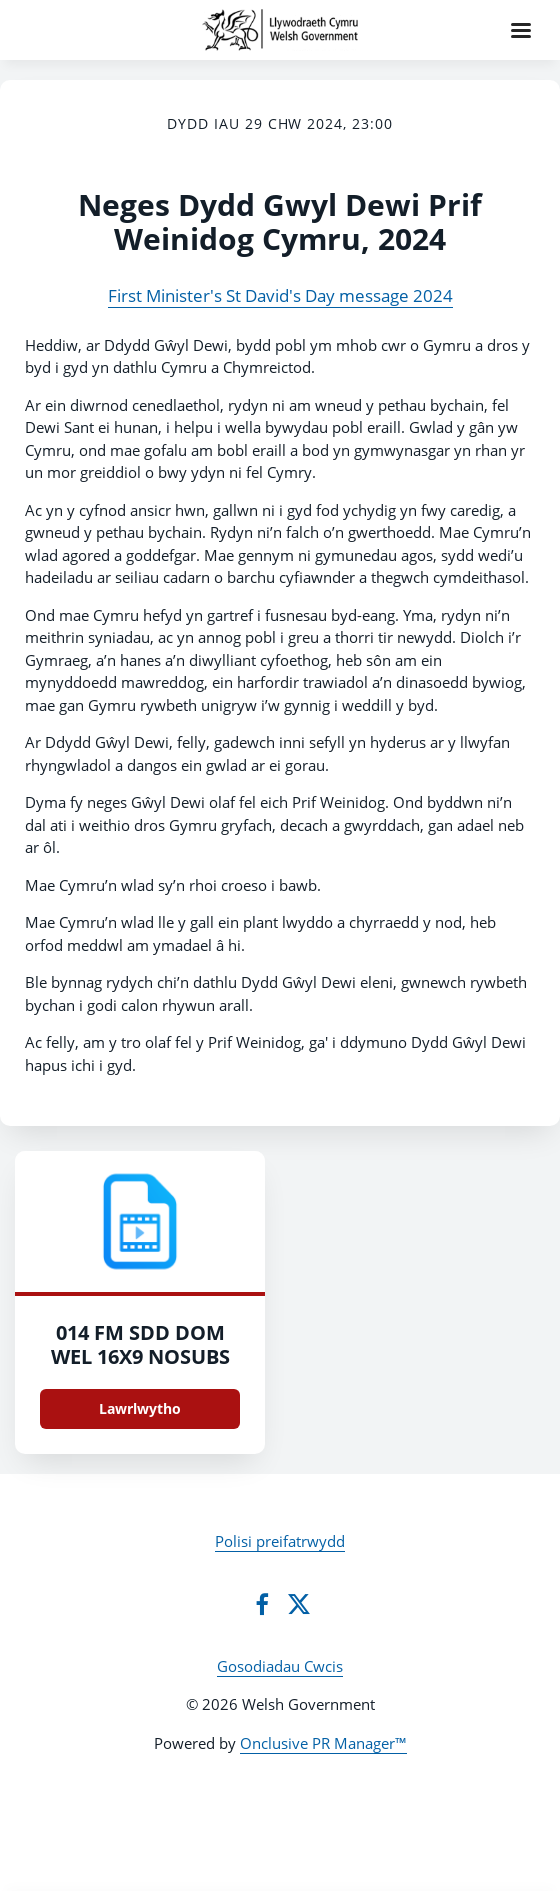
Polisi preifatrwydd (280, 1541)
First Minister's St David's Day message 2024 (280, 295)
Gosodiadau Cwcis (280, 1666)
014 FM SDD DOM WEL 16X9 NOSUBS (140, 1344)
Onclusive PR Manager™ (323, 1743)
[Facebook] (262, 1604)
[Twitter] (299, 1604)
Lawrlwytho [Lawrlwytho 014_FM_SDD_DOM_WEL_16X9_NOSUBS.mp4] (140, 1408)
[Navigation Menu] (521, 30)
